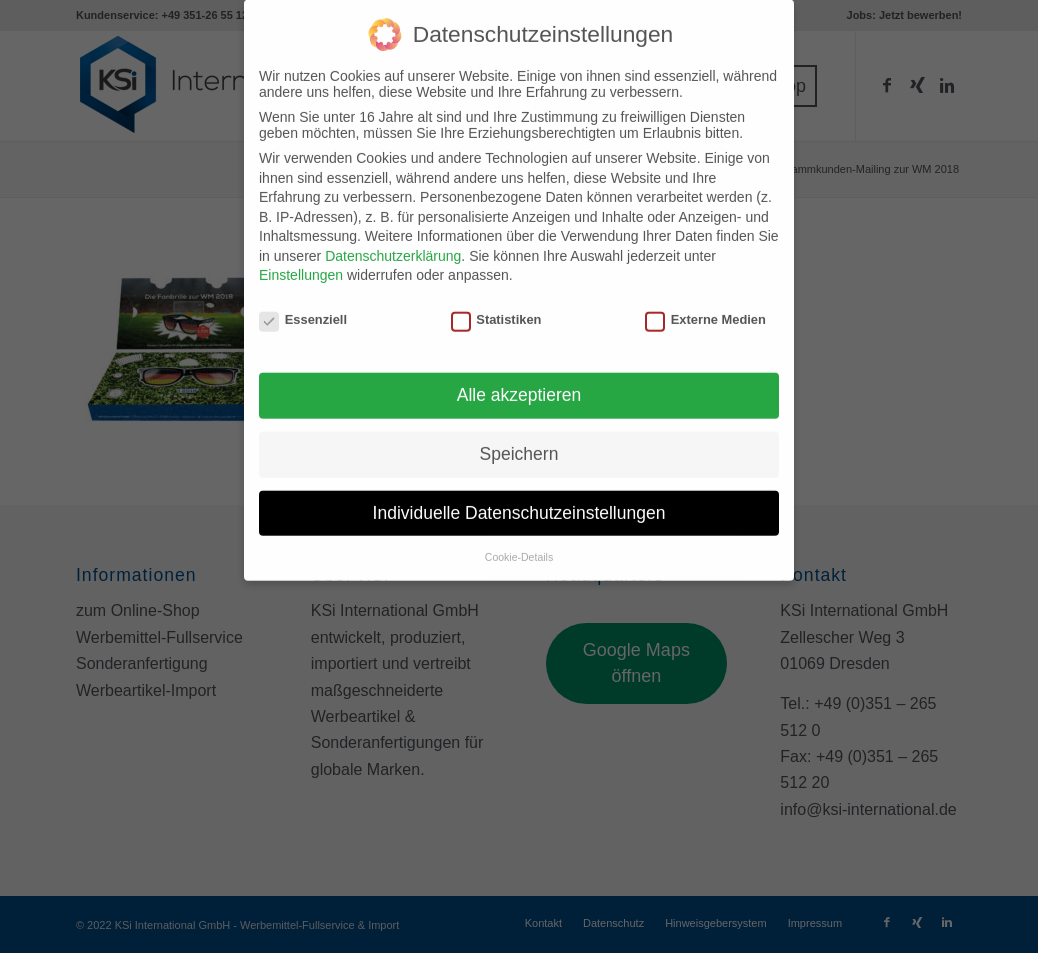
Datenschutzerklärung (393, 242)
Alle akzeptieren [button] (519, 381)
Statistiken (496, 305)
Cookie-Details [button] (519, 542)
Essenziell (303, 305)
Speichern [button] (519, 440)
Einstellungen (301, 261)
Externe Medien (705, 305)
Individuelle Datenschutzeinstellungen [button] (519, 499)
